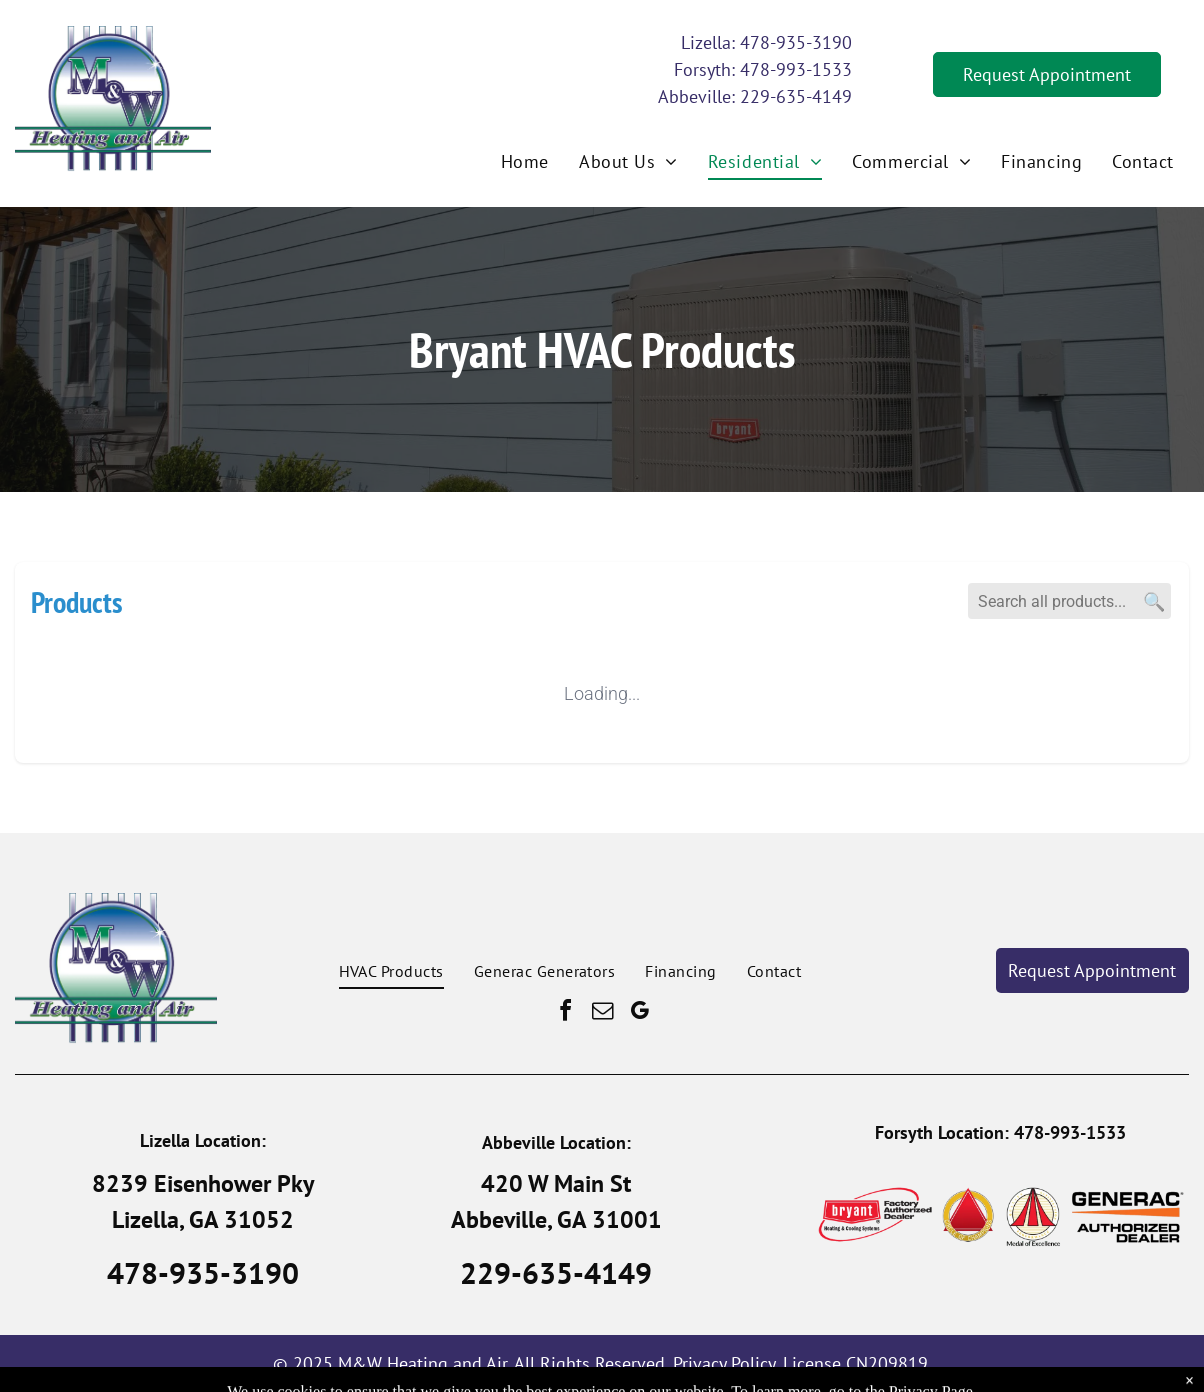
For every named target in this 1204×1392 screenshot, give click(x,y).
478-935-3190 (796, 42)
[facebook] (565, 1013)
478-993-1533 (796, 69)
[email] (602, 1013)
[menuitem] (525, 161)
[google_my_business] (639, 1013)
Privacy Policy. (725, 1363)
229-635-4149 (796, 96)
